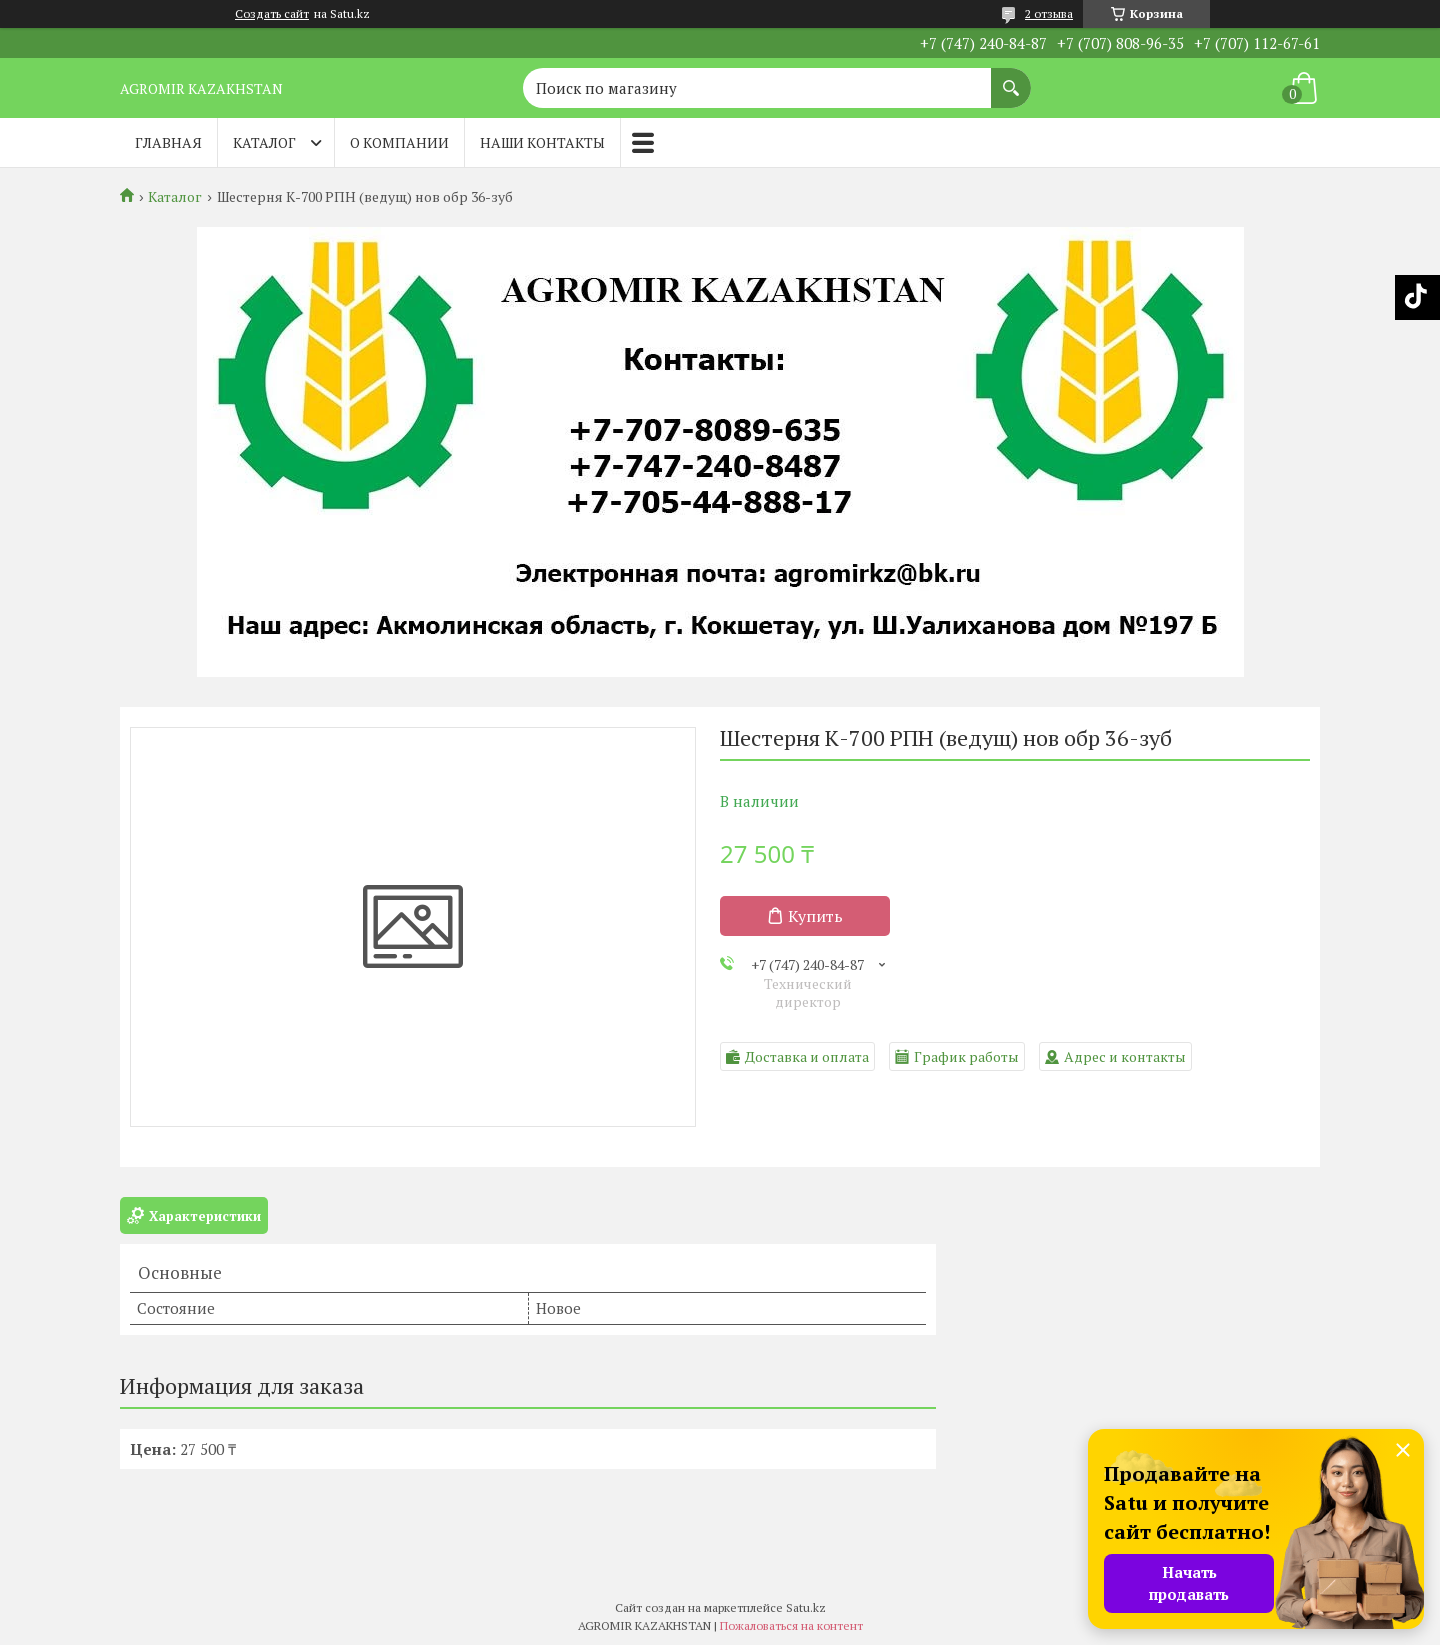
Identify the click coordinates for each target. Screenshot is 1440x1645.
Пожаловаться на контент (791, 1625)
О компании (399, 142)
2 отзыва (1049, 13)
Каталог (264, 142)
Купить (815, 916)
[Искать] (1011, 78)
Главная (168, 142)
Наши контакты (542, 142)
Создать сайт (272, 14)
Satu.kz (806, 1607)
